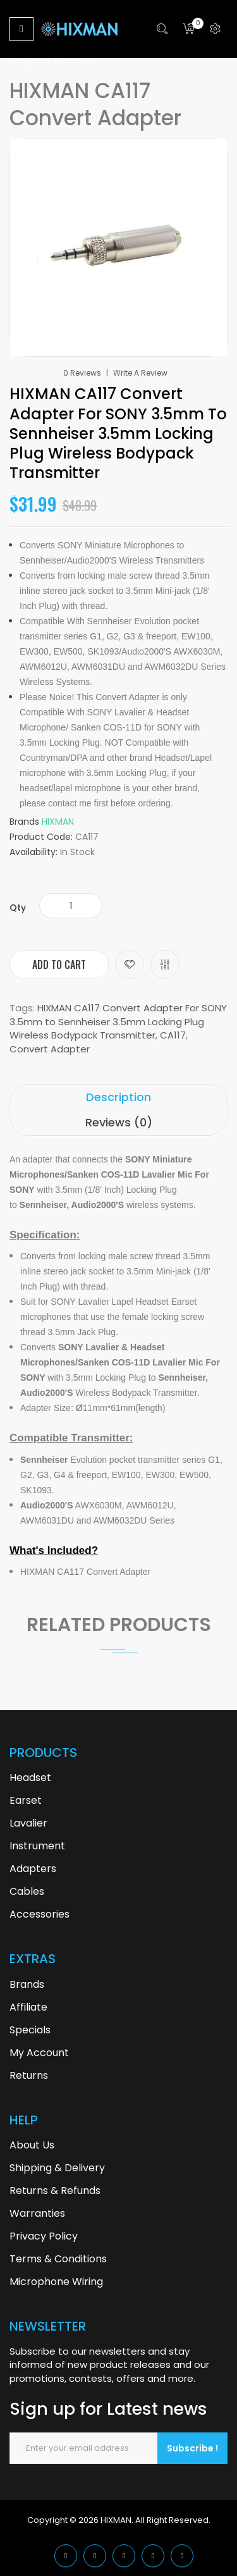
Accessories (39, 1914)
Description (118, 1097)
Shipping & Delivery (57, 2167)
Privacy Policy (43, 2236)
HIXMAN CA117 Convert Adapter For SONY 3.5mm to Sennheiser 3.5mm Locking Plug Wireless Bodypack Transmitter (118, 1021)
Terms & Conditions (58, 2259)
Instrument (37, 1846)
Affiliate (28, 2007)
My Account (39, 2052)
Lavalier (28, 1823)
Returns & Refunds (54, 2190)
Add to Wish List (129, 964)
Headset (30, 1777)
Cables (26, 1891)
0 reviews (82, 373)
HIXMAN (58, 821)
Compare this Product (164, 964)
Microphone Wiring (56, 2281)
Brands (26, 1984)
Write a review (140, 373)
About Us (31, 2145)
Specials (30, 2030)
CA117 (173, 1035)
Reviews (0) (118, 1122)
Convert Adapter (49, 1049)
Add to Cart (59, 964)
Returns (28, 2075)
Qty (17, 907)
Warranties (37, 2213)
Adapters (32, 1868)
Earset (25, 1800)
